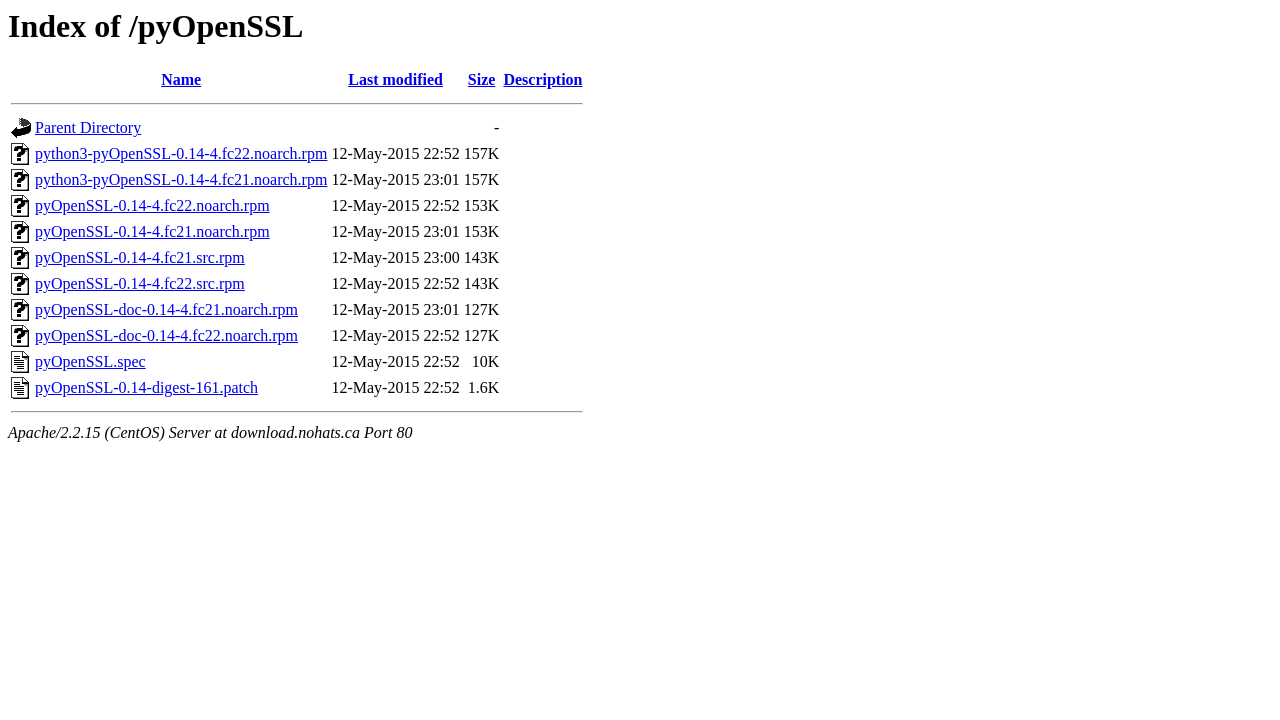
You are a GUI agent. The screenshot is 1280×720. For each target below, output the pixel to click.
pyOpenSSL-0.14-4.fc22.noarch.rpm (152, 205)
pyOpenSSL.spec (90, 361)
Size (482, 79)
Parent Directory (88, 127)
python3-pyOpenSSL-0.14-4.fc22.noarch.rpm (181, 153)
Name (181, 79)
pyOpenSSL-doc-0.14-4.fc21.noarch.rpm (166, 309)
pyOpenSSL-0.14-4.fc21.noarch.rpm (152, 231)
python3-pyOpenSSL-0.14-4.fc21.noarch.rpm (181, 179)
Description (542, 79)
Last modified (395, 79)
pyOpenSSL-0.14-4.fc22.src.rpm (140, 283)
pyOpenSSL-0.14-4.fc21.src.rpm (140, 257)
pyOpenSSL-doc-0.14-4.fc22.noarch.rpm (166, 335)
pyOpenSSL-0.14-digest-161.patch (146, 387)
